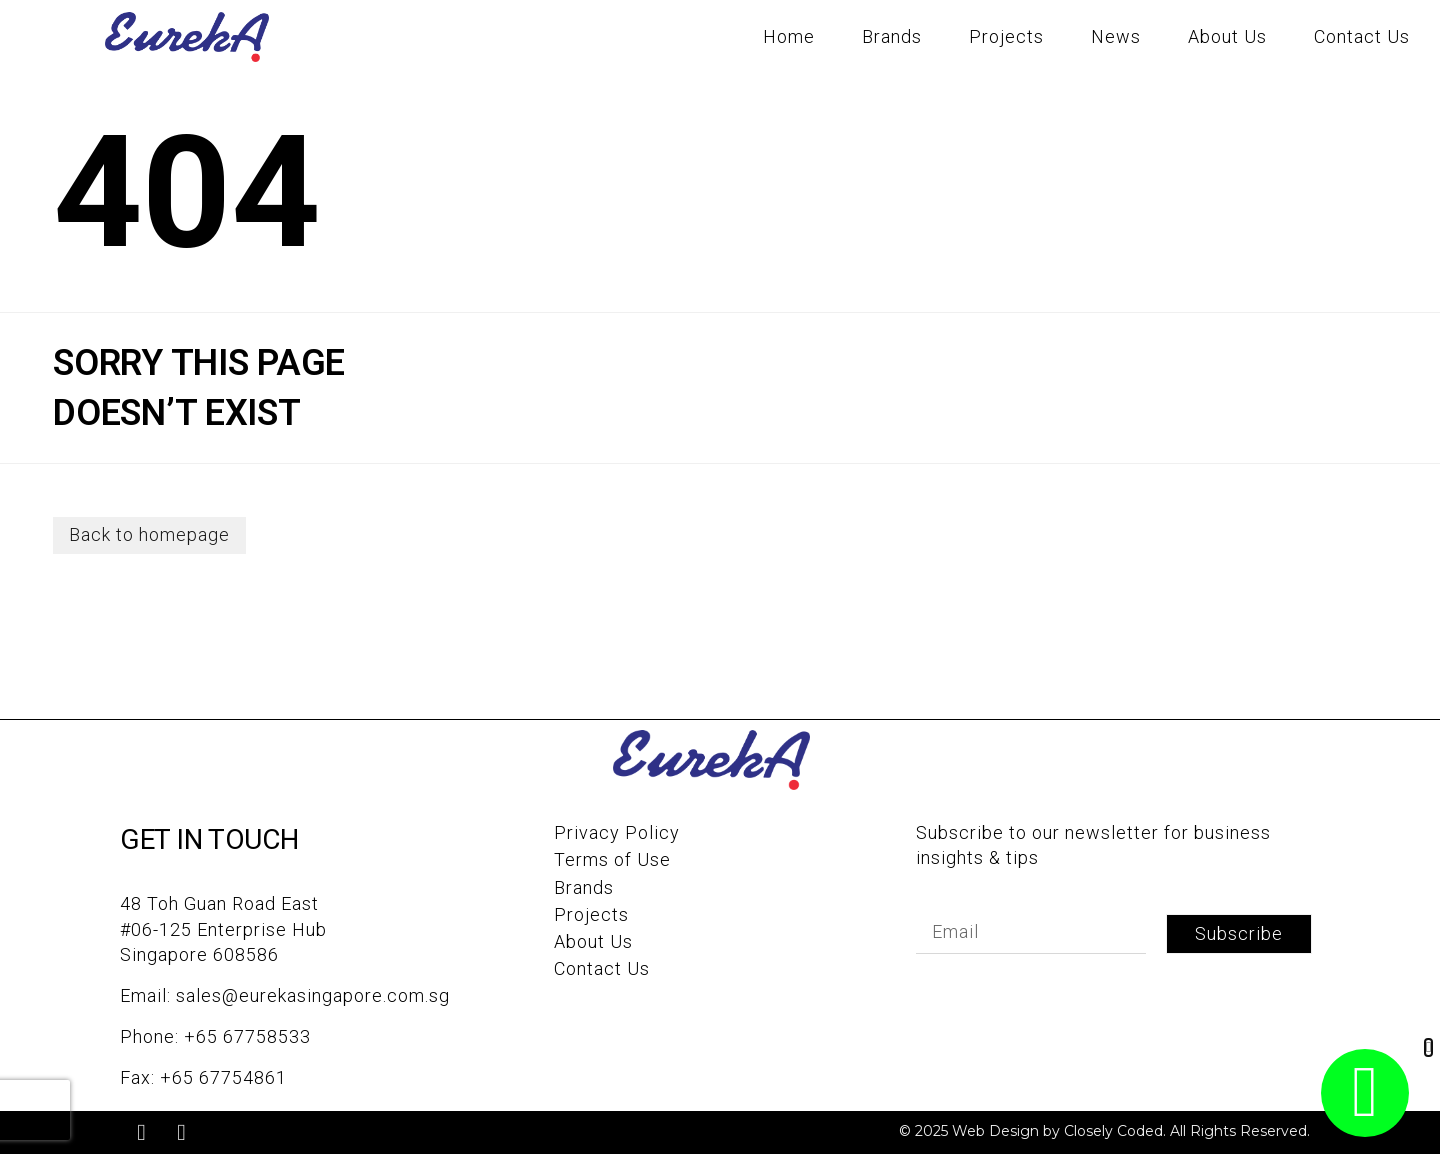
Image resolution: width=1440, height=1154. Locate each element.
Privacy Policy (617, 833)
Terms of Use (612, 860)
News (1116, 36)
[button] (1428, 1047)
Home (789, 36)
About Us (1227, 36)
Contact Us (1362, 36)
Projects (1006, 36)
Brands (892, 36)
